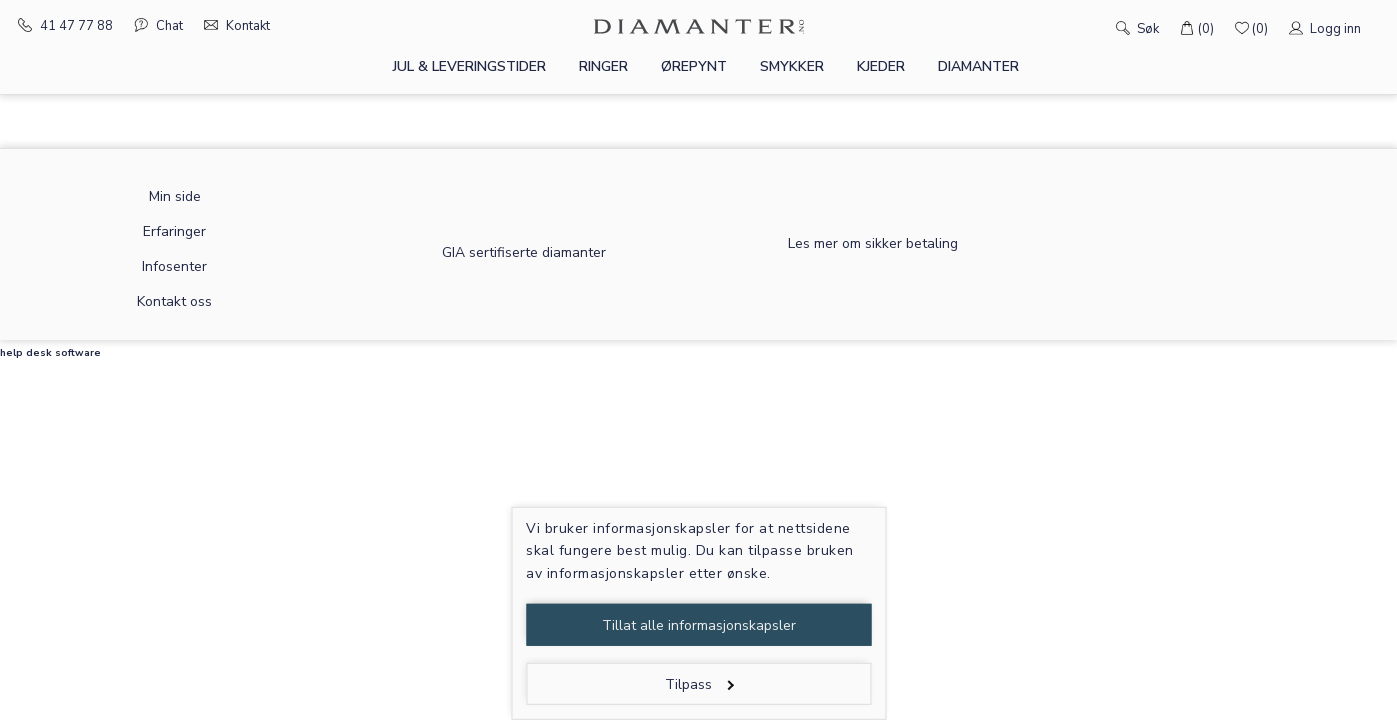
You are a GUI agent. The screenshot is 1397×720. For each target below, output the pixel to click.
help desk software (50, 353)
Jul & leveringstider (469, 66)
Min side (175, 196)
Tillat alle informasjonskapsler (699, 625)
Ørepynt (694, 66)
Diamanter (978, 66)
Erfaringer (174, 231)
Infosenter (174, 266)
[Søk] (1094, 27)
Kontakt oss (174, 301)
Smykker (792, 66)
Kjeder (881, 66)
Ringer (603, 66)
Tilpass (699, 684)
